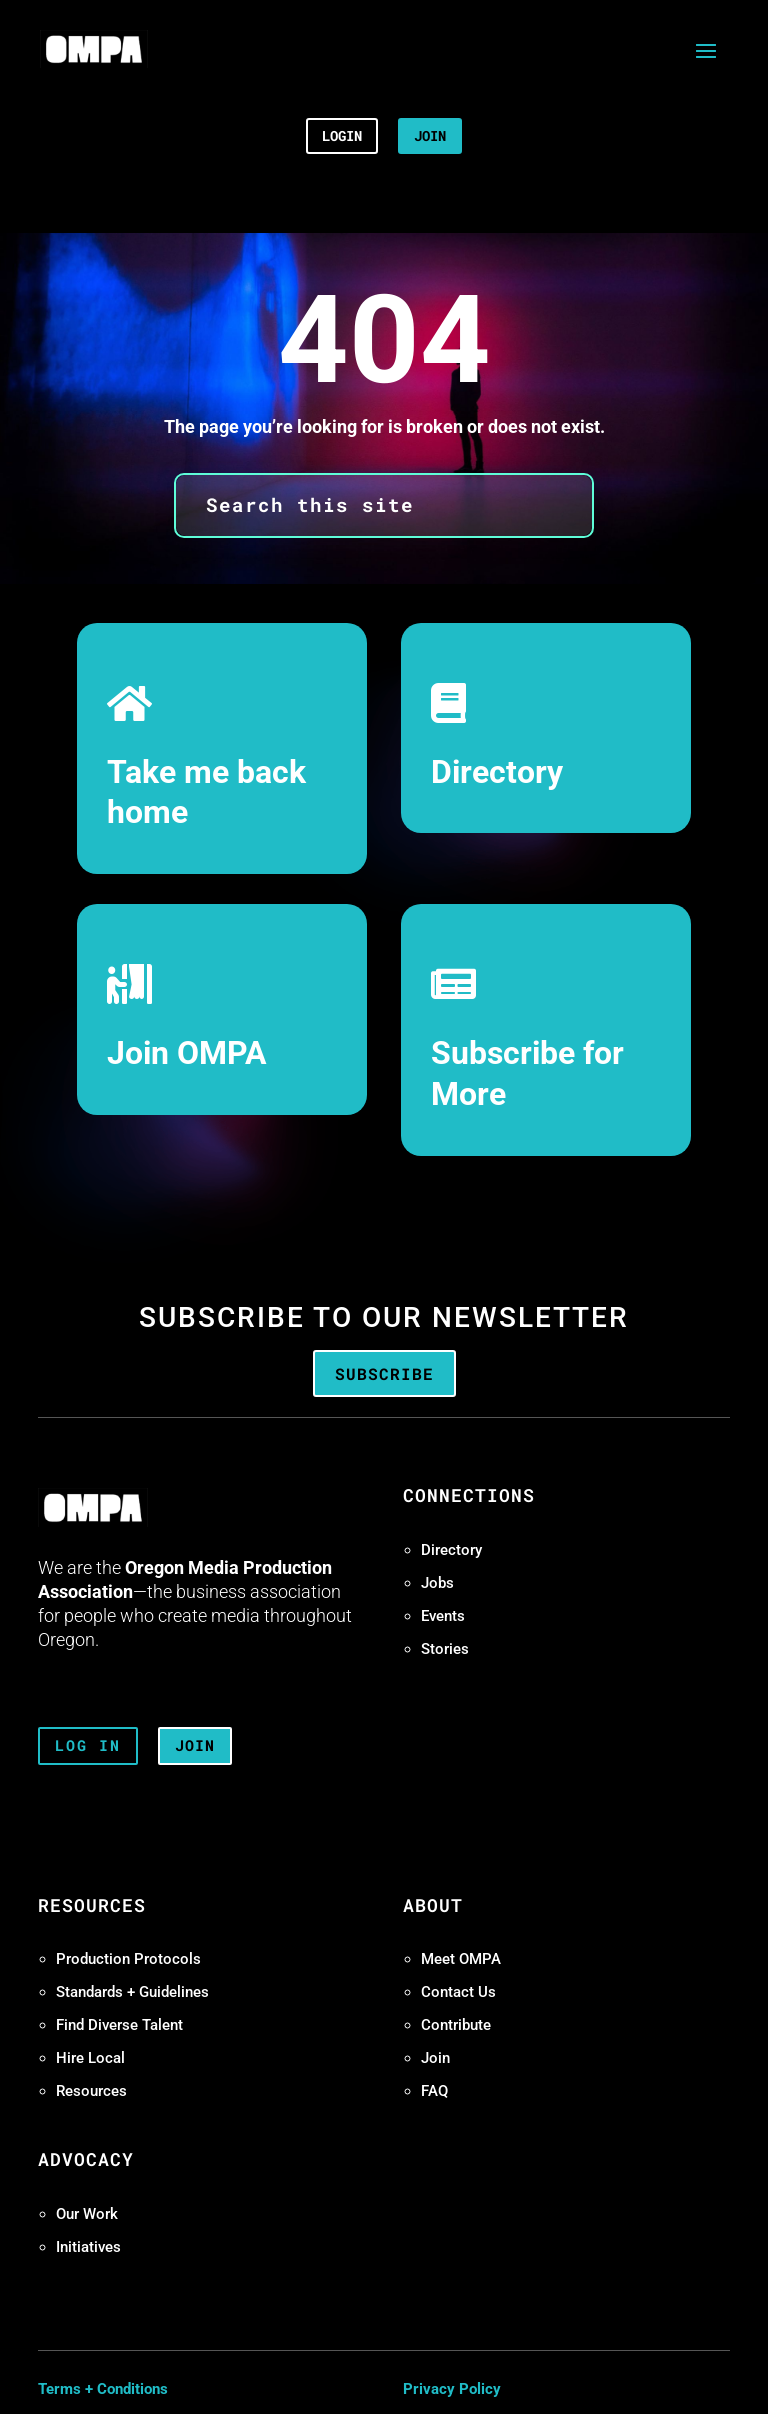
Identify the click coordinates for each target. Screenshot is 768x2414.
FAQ (434, 2091)
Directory (497, 772)
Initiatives (88, 2247)
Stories (445, 1649)
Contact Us (458, 1992)
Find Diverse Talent (119, 2025)
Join (435, 2058)
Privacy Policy (452, 2389)
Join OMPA (187, 1053)
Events (443, 1616)
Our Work (87, 2214)
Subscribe (384, 1373)
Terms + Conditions (103, 2389)
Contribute (456, 2025)
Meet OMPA (461, 1959)
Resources (91, 2091)
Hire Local (90, 2058)
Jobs (437, 1583)
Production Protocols (128, 1959)
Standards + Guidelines (132, 1992)
